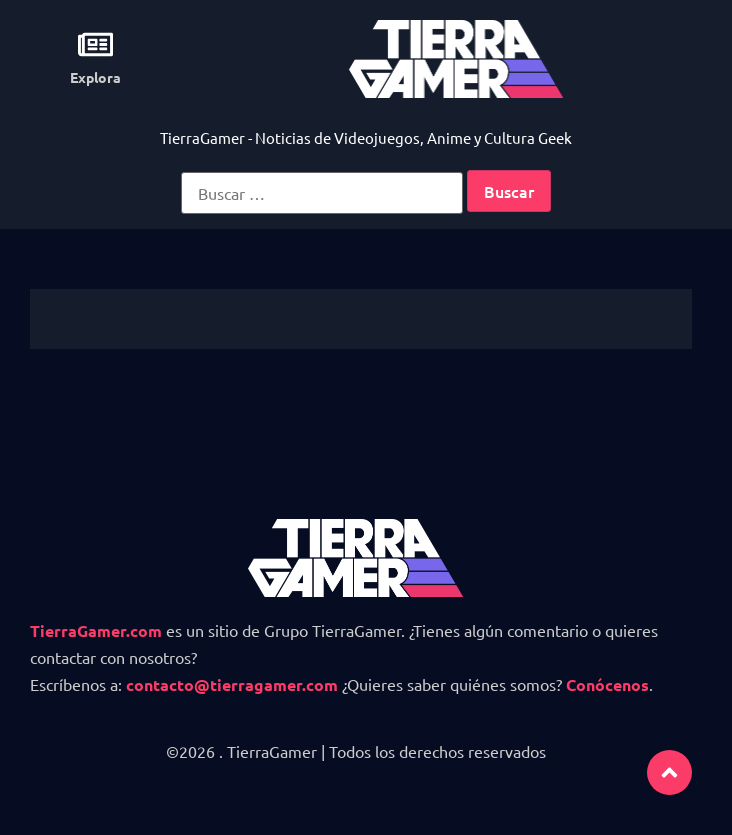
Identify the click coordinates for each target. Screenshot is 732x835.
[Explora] (95, 44)
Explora (95, 77)
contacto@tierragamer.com (232, 684)
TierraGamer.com (96, 630)
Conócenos (607, 684)
